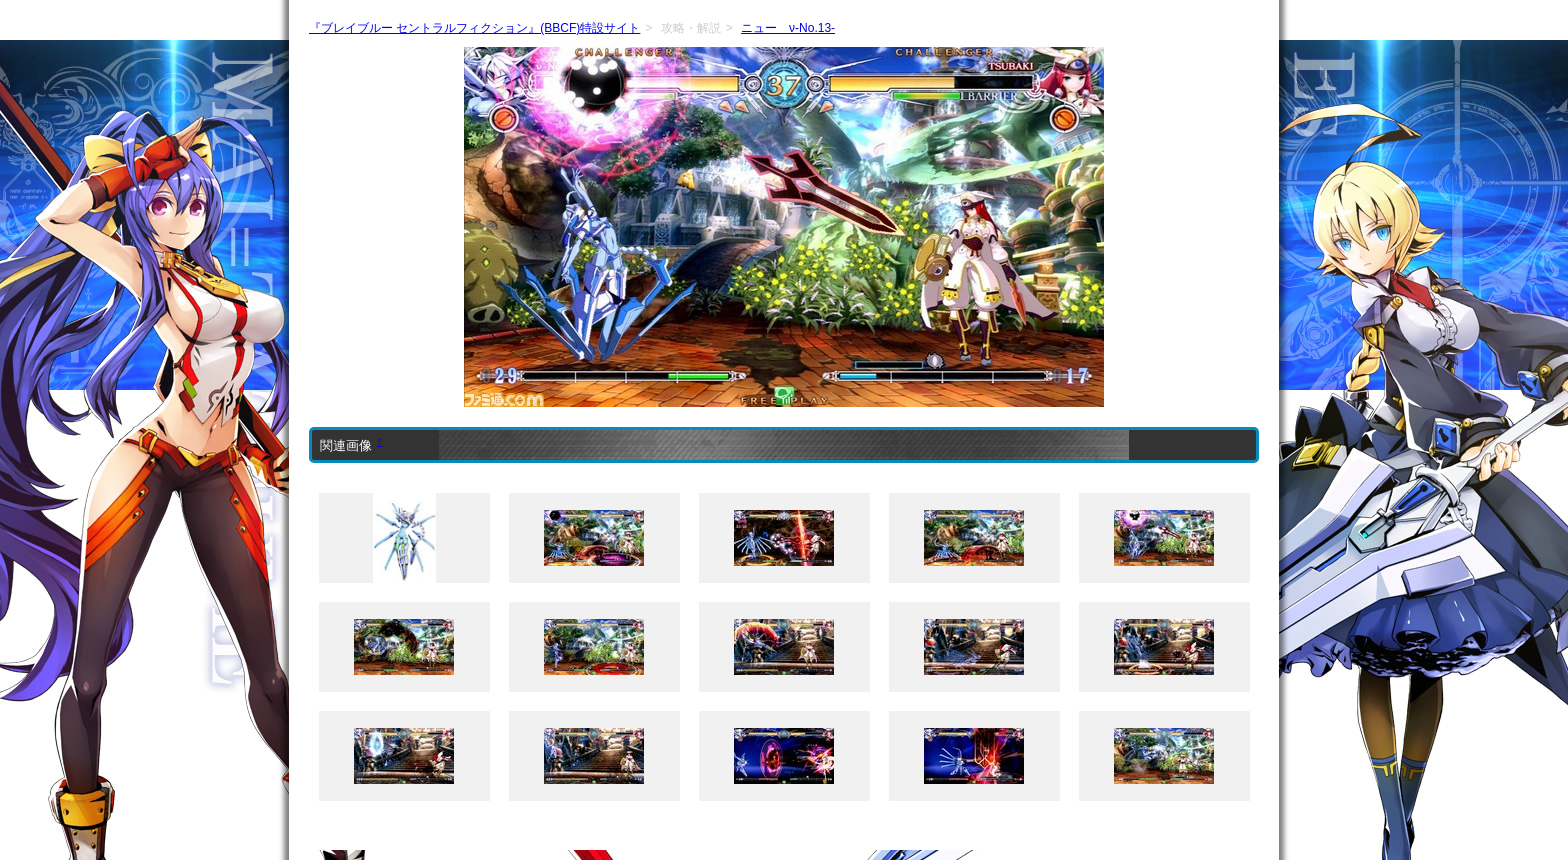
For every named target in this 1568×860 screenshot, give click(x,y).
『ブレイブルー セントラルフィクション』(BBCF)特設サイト (474, 28)
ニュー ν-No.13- (788, 28)
